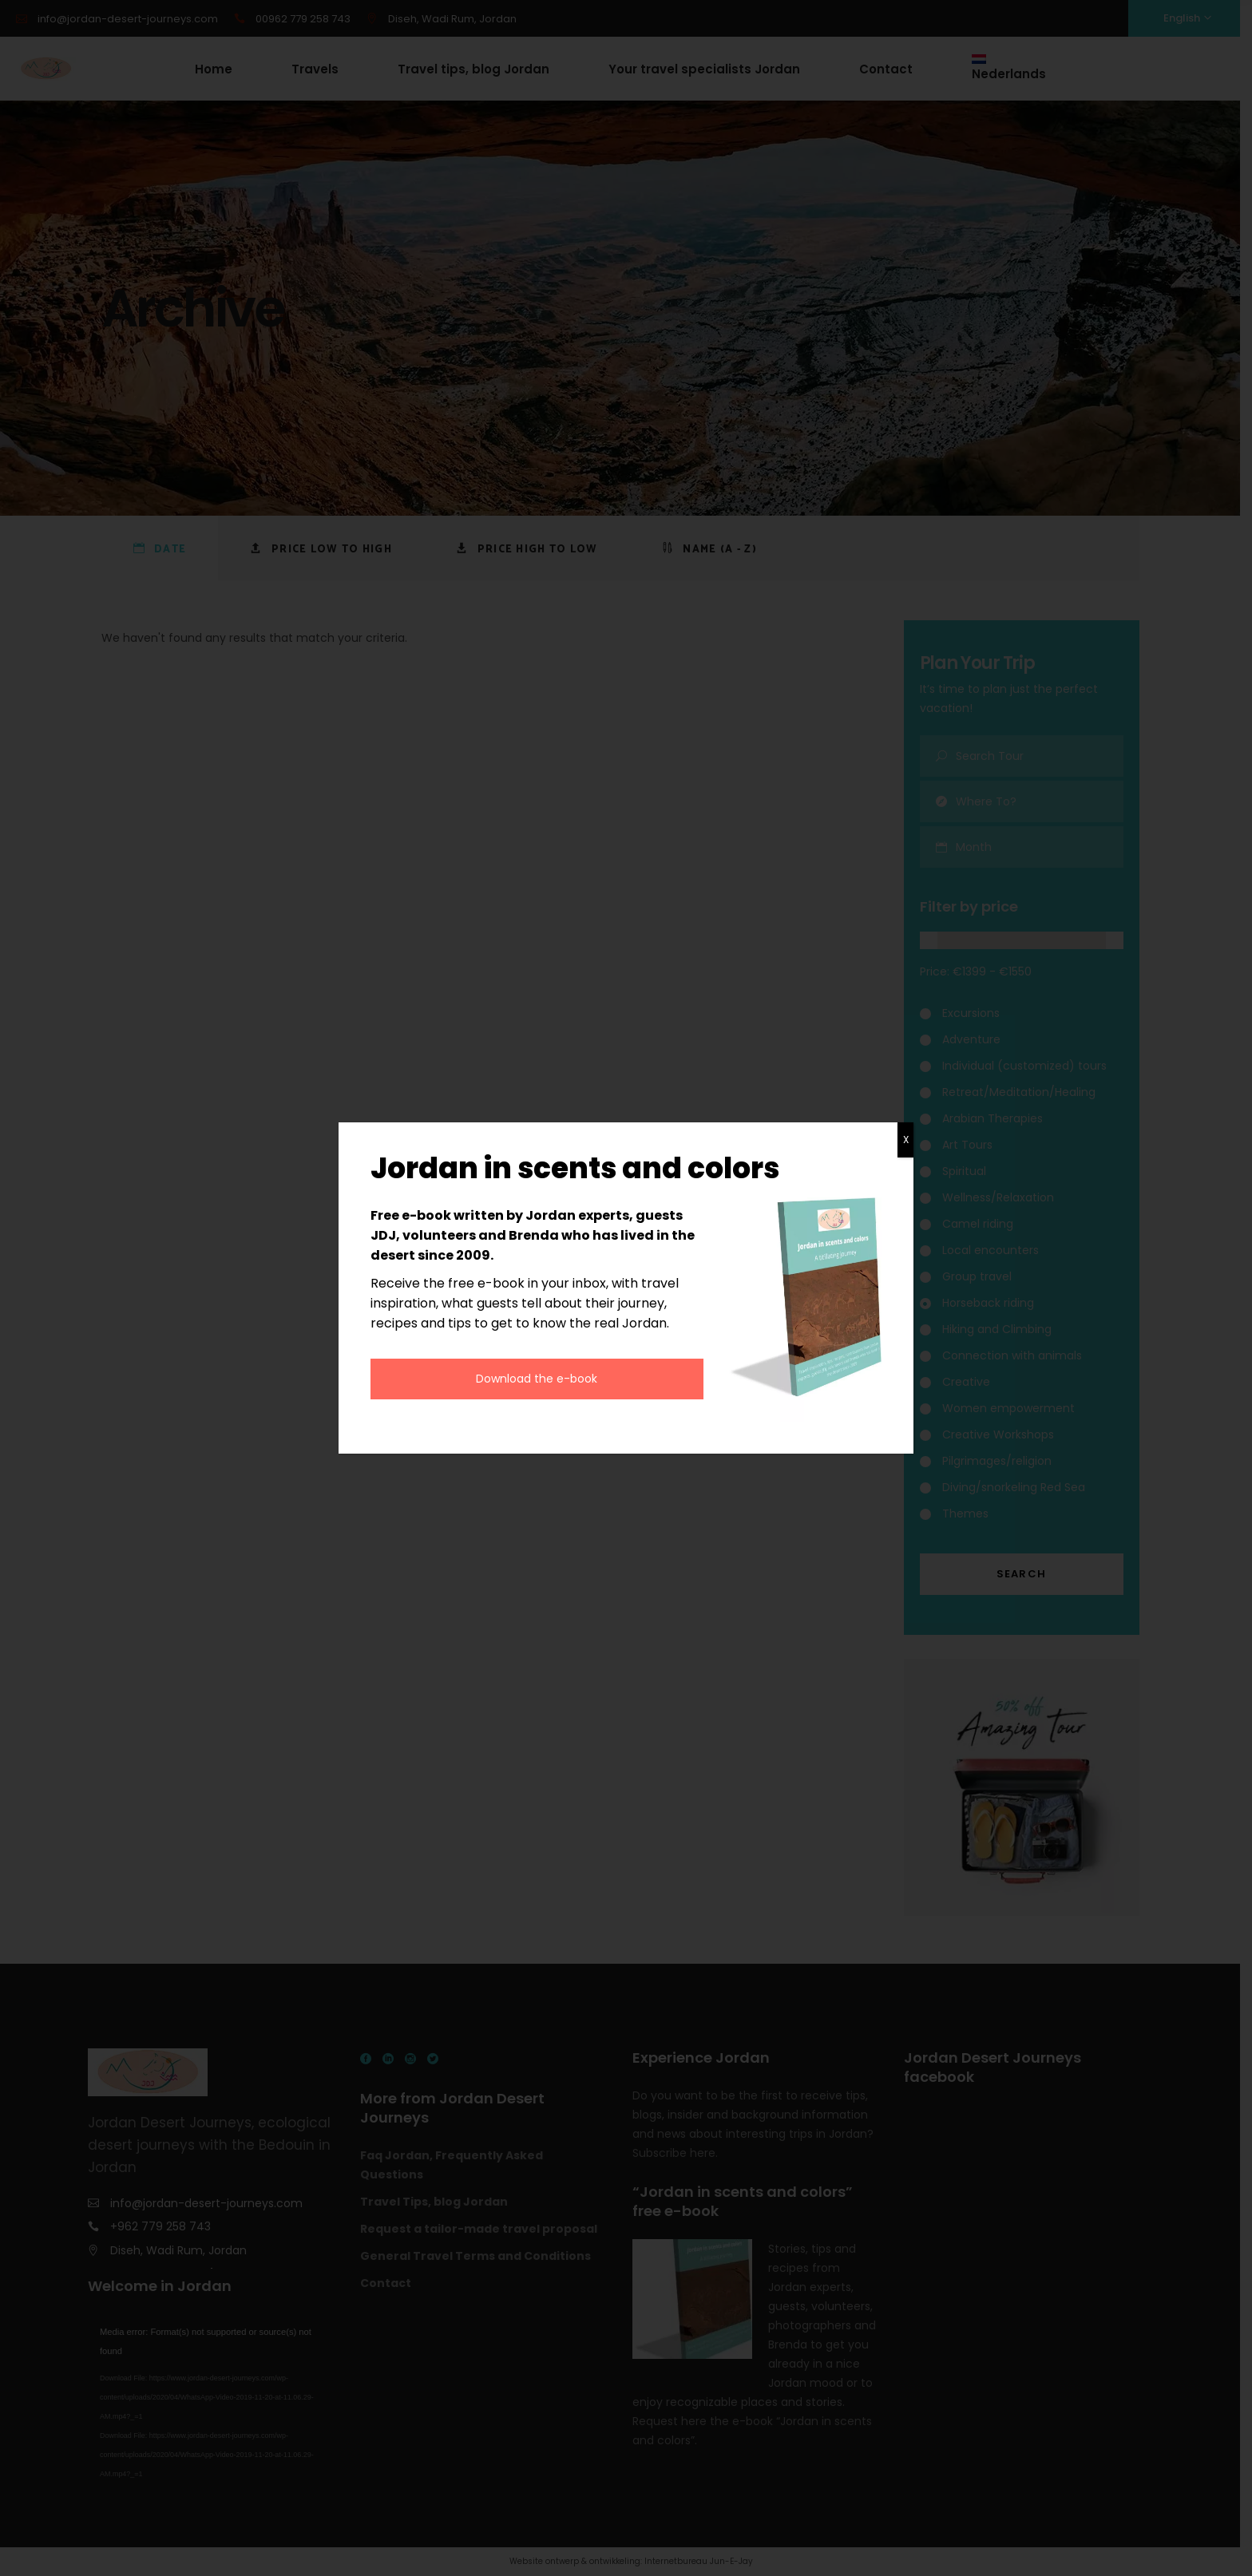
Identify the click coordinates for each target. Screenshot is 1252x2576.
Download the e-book (536, 1379)
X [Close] (906, 1139)
